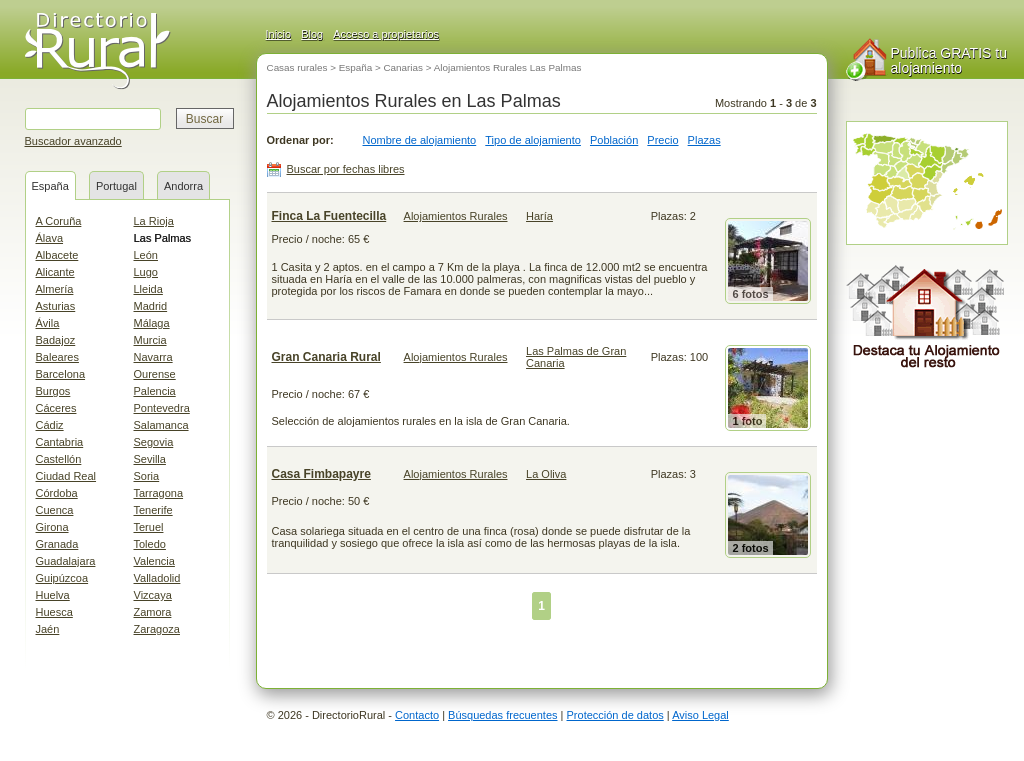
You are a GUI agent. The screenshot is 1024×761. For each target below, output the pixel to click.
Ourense (155, 374)
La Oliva (546, 474)
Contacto (417, 715)
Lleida (148, 289)
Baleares (57, 357)
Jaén (48, 629)
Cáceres (56, 408)
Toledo (150, 544)
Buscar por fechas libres (346, 169)
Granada (57, 544)
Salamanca (161, 425)
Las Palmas (162, 238)
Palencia (155, 391)
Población (614, 140)
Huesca (54, 612)
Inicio (279, 34)
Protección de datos (615, 715)
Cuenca (55, 510)
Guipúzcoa (62, 578)
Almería (55, 289)
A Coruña (59, 221)
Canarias (403, 67)
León (146, 255)
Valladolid (157, 578)
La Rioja (154, 221)
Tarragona (159, 493)
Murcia (150, 340)
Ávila (48, 323)
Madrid (151, 306)
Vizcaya (153, 595)
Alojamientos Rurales (456, 216)
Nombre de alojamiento (420, 140)
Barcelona (61, 374)
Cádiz (50, 425)
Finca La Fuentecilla (329, 216)
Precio (662, 140)
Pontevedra (162, 408)
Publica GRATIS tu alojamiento (949, 60)
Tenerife (153, 510)
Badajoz (56, 340)
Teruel (149, 527)
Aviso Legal (700, 715)
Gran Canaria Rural (326, 357)
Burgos (53, 391)
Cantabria (60, 442)
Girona (52, 527)
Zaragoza (157, 629)
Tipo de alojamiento (533, 140)
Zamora (153, 612)
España (50, 186)
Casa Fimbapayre (321, 474)
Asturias (56, 306)
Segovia (154, 442)
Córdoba (57, 493)
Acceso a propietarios (386, 34)
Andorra (183, 186)
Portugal (116, 186)
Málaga (152, 323)
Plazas (704, 140)
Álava (50, 238)
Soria (147, 476)
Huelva (53, 595)
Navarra (153, 357)
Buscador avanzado (73, 141)
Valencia (154, 561)
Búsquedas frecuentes (502, 715)
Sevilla (150, 459)
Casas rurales (297, 67)
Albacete (57, 255)
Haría (539, 216)
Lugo (146, 272)
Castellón (59, 459)
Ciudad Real (66, 476)
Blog (312, 34)
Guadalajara (66, 561)
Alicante (55, 272)
